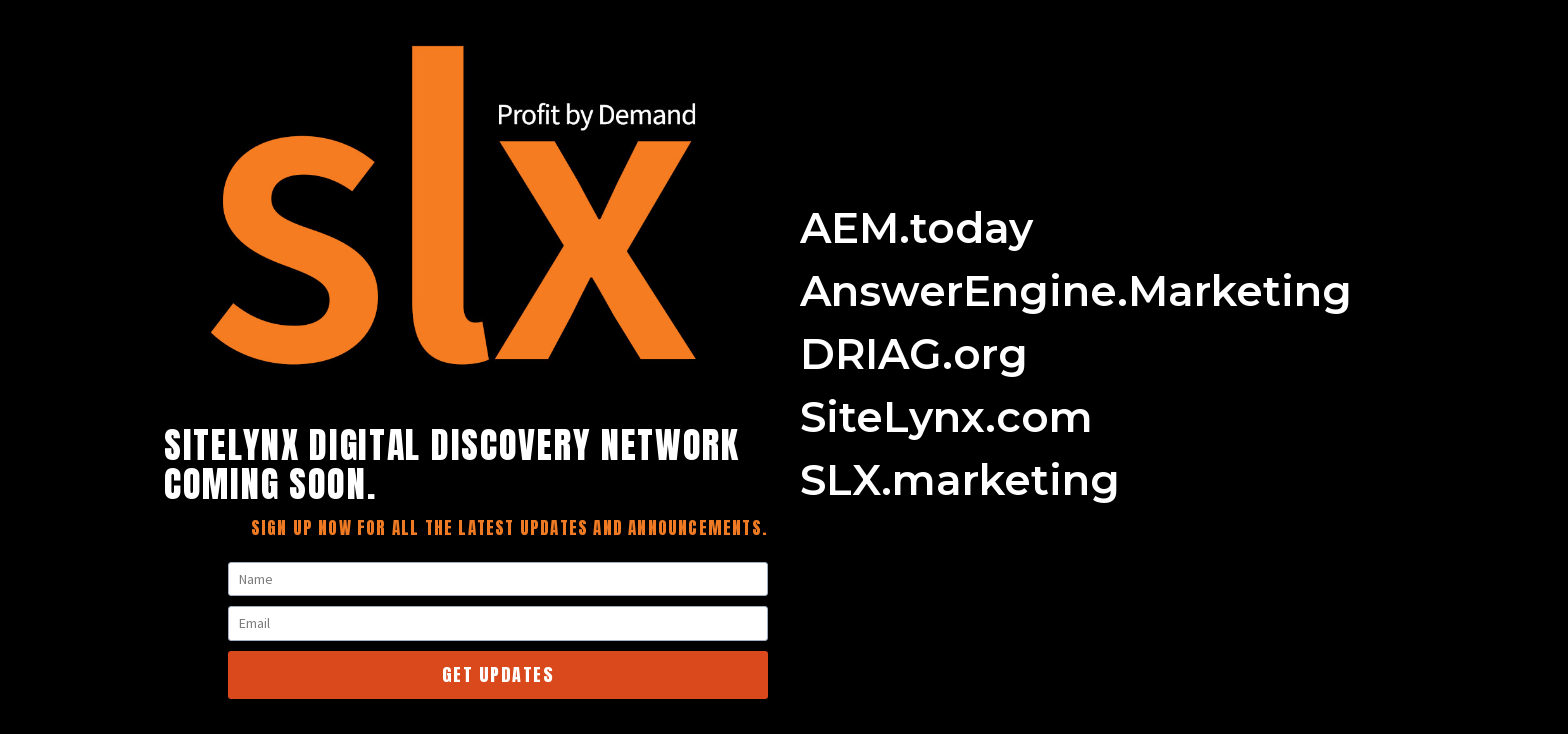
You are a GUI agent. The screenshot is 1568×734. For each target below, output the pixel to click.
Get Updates (498, 674)
